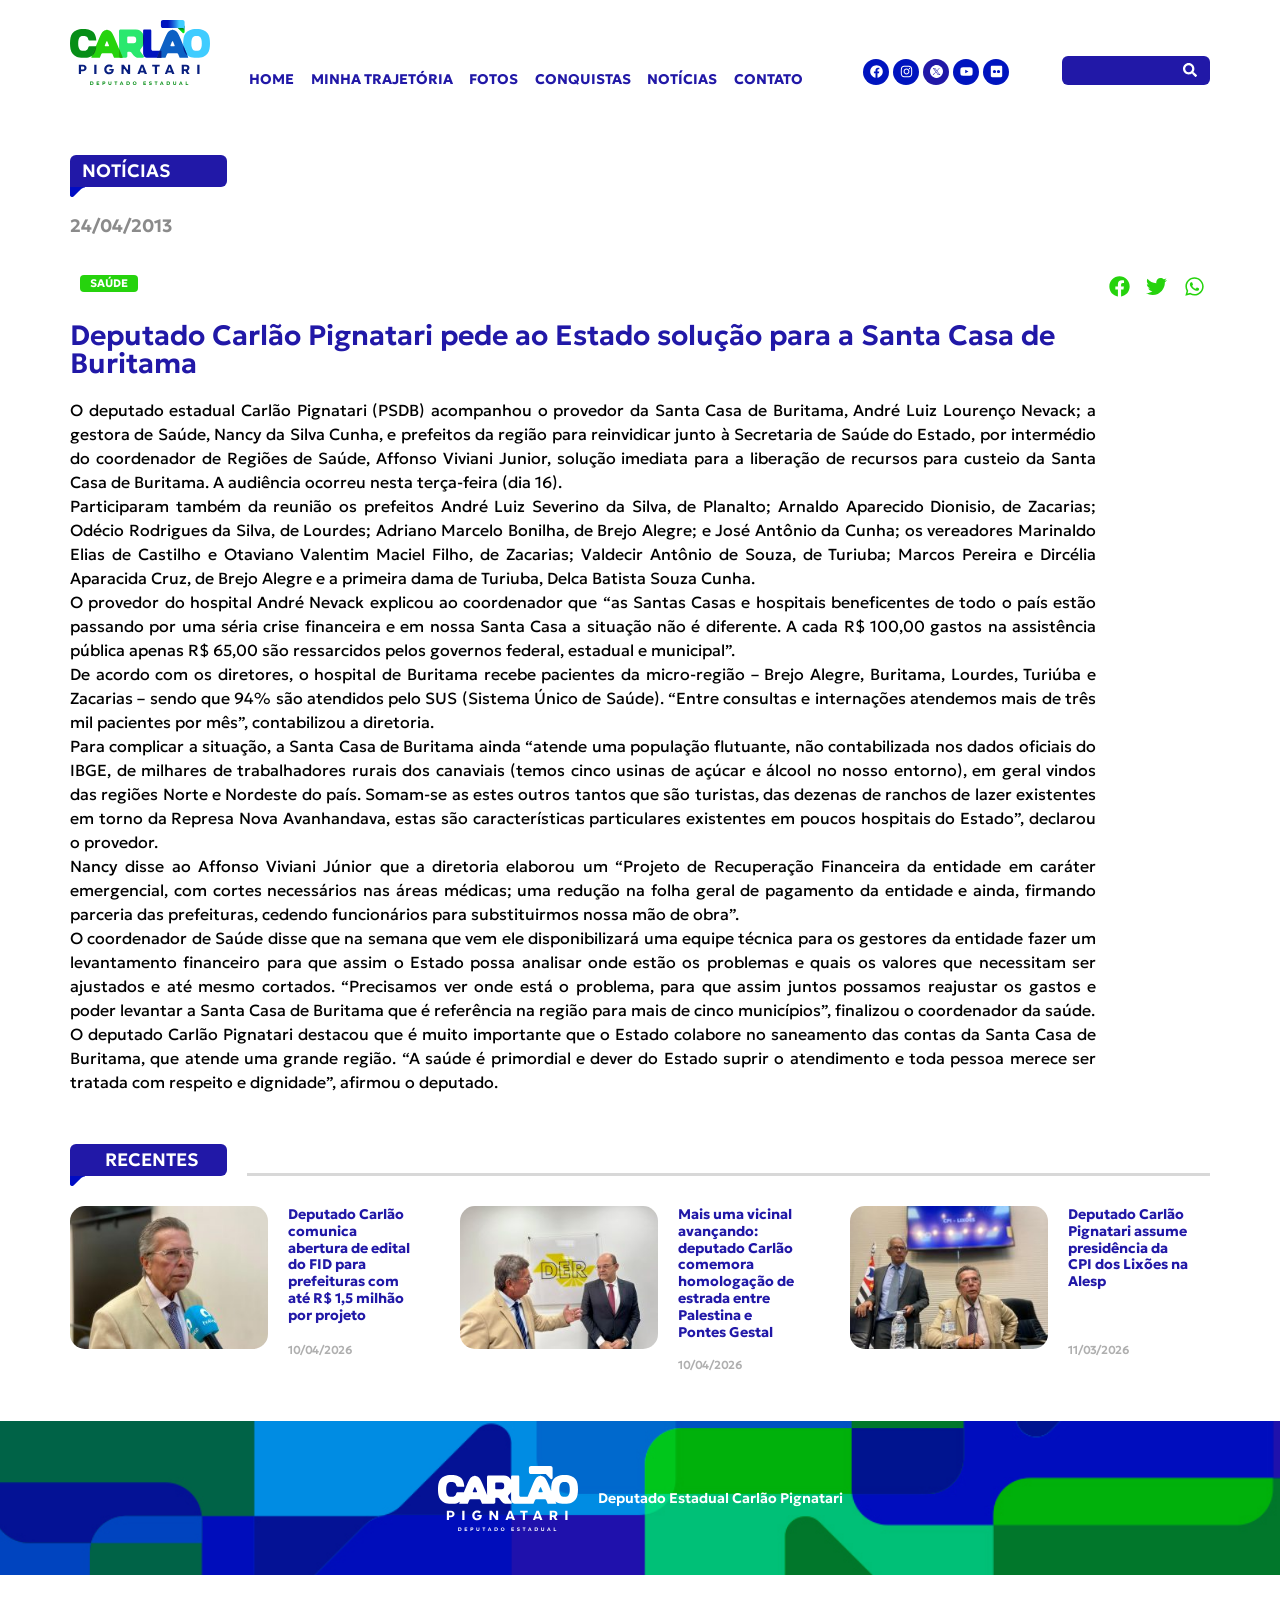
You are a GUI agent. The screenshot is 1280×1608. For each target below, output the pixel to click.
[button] (1120, 286)
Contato (768, 79)
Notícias (682, 79)
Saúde (109, 283)
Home (271, 79)
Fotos (493, 79)
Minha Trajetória (382, 79)
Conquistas (583, 79)
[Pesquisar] (1190, 70)
